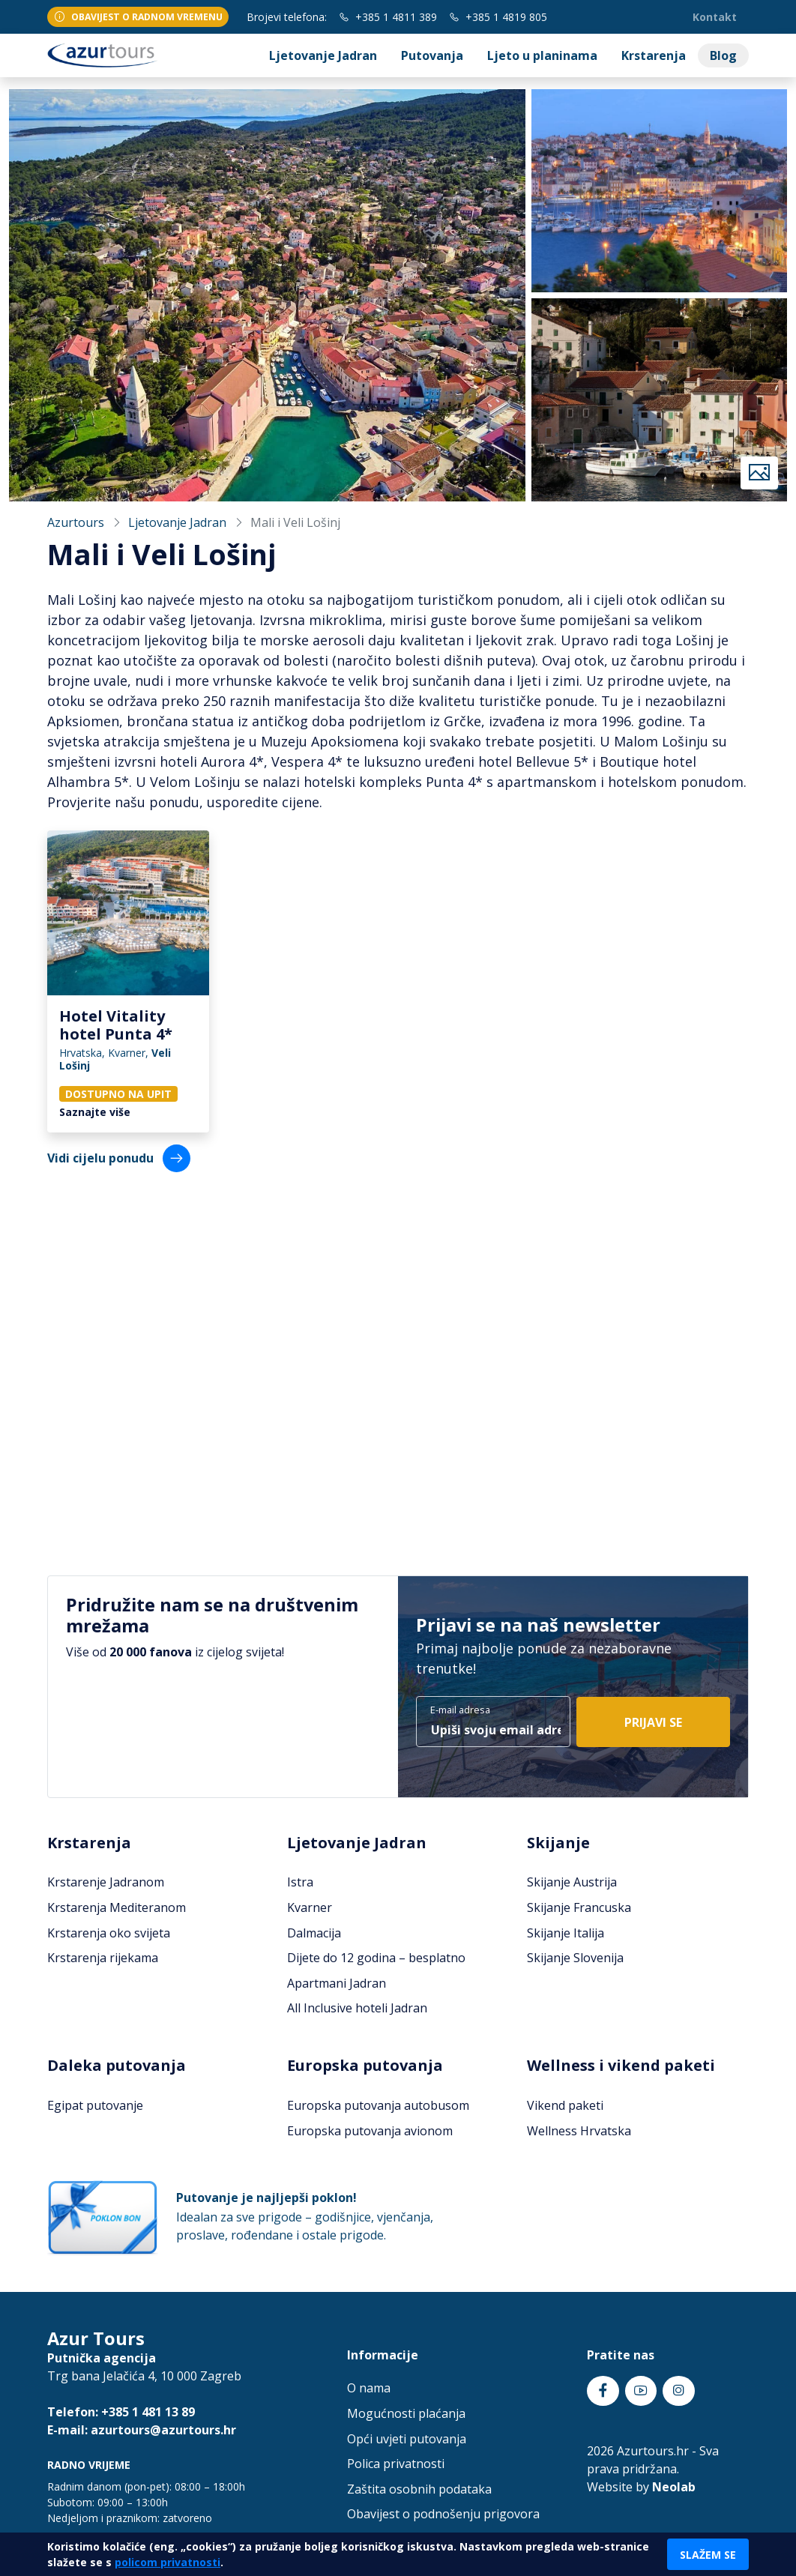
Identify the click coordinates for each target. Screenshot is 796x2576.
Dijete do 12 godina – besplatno (376, 1957)
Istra (300, 1882)
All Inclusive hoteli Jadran (357, 2008)
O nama (369, 2388)
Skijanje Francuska (579, 1907)
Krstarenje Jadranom (105, 1882)
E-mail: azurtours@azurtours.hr (141, 2430)
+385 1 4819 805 (498, 17)
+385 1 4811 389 (388, 17)
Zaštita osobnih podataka (419, 2489)
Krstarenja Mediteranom (116, 1907)
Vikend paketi (565, 2105)
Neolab (674, 2487)
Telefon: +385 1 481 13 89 (121, 2412)
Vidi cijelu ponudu (118, 1158)
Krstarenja (653, 55)
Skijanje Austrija (572, 1882)
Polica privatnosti (395, 2463)
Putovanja (432, 55)
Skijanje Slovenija (575, 1957)
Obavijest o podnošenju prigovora (443, 2514)
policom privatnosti (167, 2562)
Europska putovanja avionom (370, 2131)
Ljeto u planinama (542, 55)
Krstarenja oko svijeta (108, 1933)
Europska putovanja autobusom (378, 2105)
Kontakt (715, 17)
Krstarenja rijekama (102, 1957)
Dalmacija (314, 1933)
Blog (723, 55)
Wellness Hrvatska (579, 2131)
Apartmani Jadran (336, 1983)
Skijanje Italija (565, 1933)
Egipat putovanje (95, 2105)
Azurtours (75, 522)
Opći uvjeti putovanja (406, 2439)
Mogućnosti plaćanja (406, 2413)
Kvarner (309, 1907)
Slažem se (708, 2555)
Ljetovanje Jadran (323, 55)
